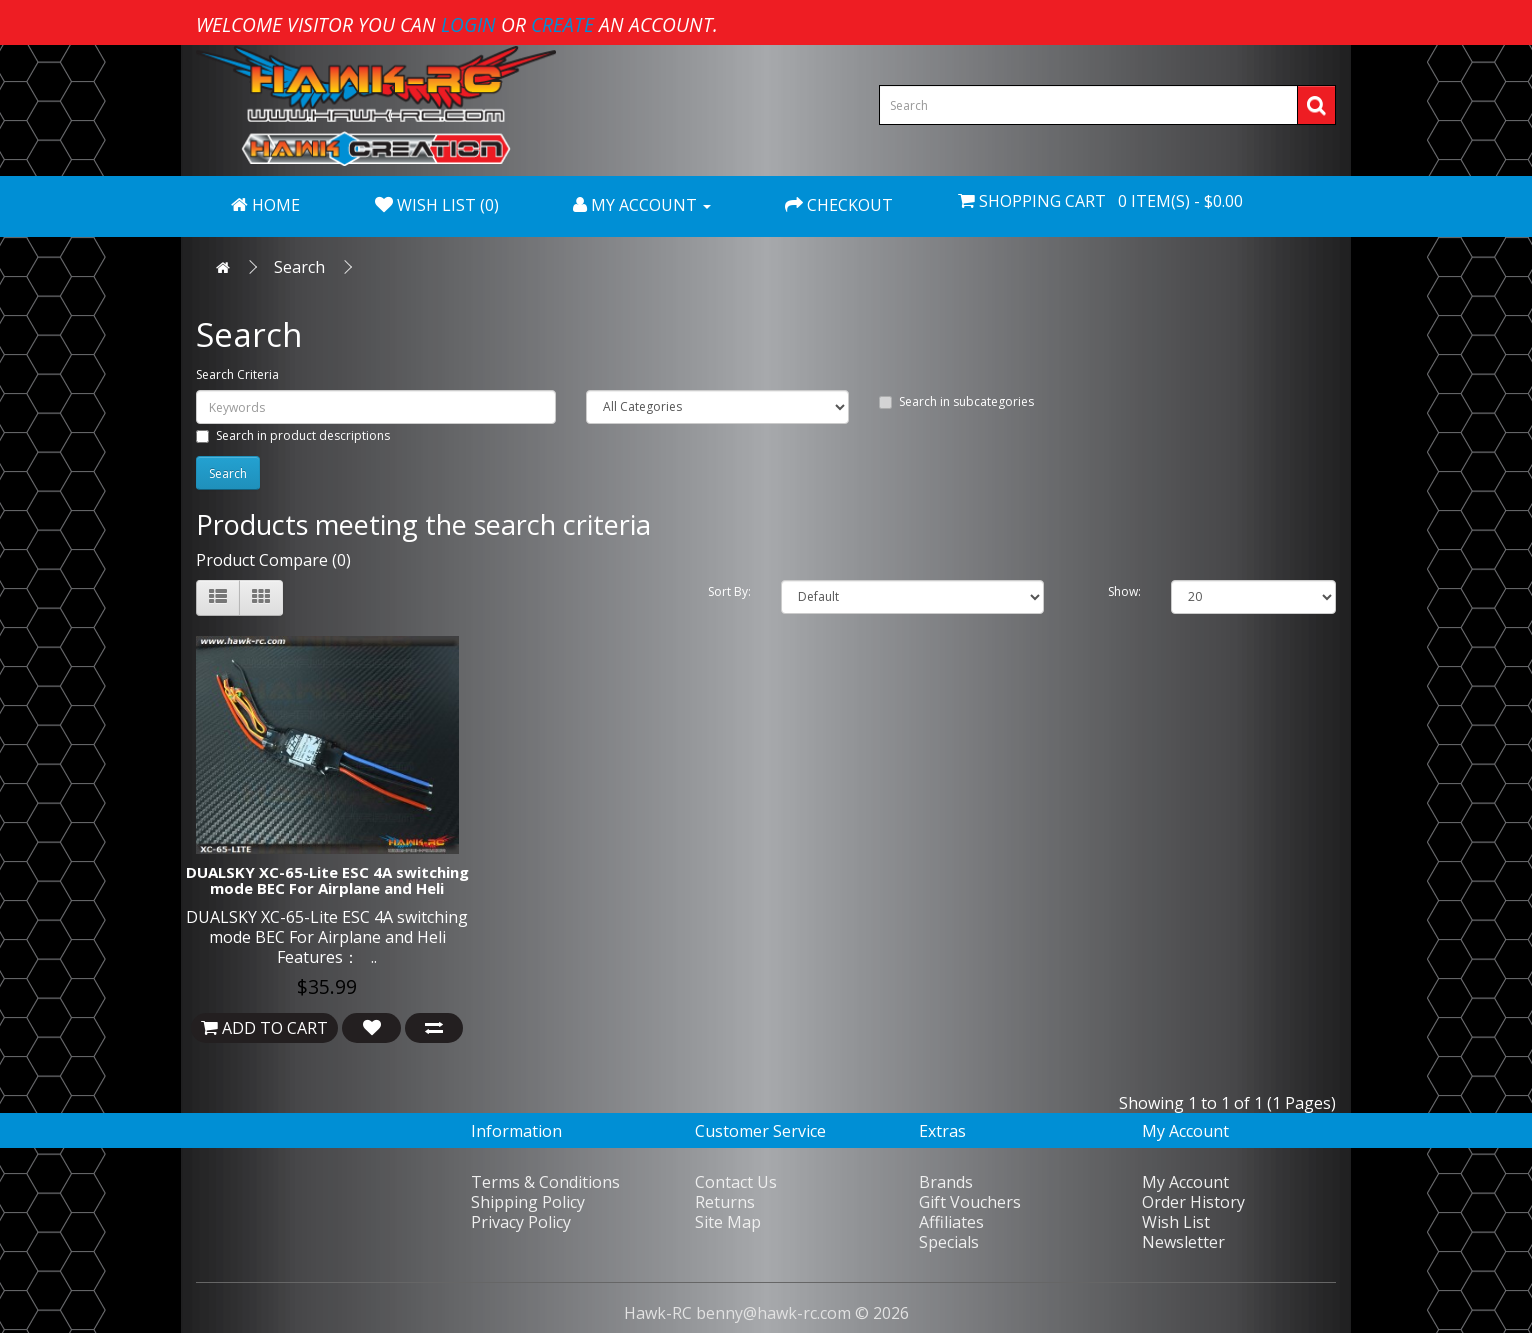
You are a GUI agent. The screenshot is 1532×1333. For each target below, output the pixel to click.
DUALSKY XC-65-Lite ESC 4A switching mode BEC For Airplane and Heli (327, 880)
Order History (1193, 1202)
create (562, 24)
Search (299, 267)
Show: (1124, 591)
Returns (725, 1202)
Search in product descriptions (293, 435)
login (468, 24)
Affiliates (951, 1222)
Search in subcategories (956, 401)
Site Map (728, 1222)
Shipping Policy (528, 1202)
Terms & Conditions (545, 1182)
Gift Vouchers (970, 1202)
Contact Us (736, 1182)
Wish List (1176, 1222)
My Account (1185, 1182)
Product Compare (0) (273, 560)
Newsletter (1183, 1242)
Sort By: (729, 591)
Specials (949, 1242)
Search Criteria (237, 374)
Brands (946, 1182)
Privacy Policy (521, 1222)
